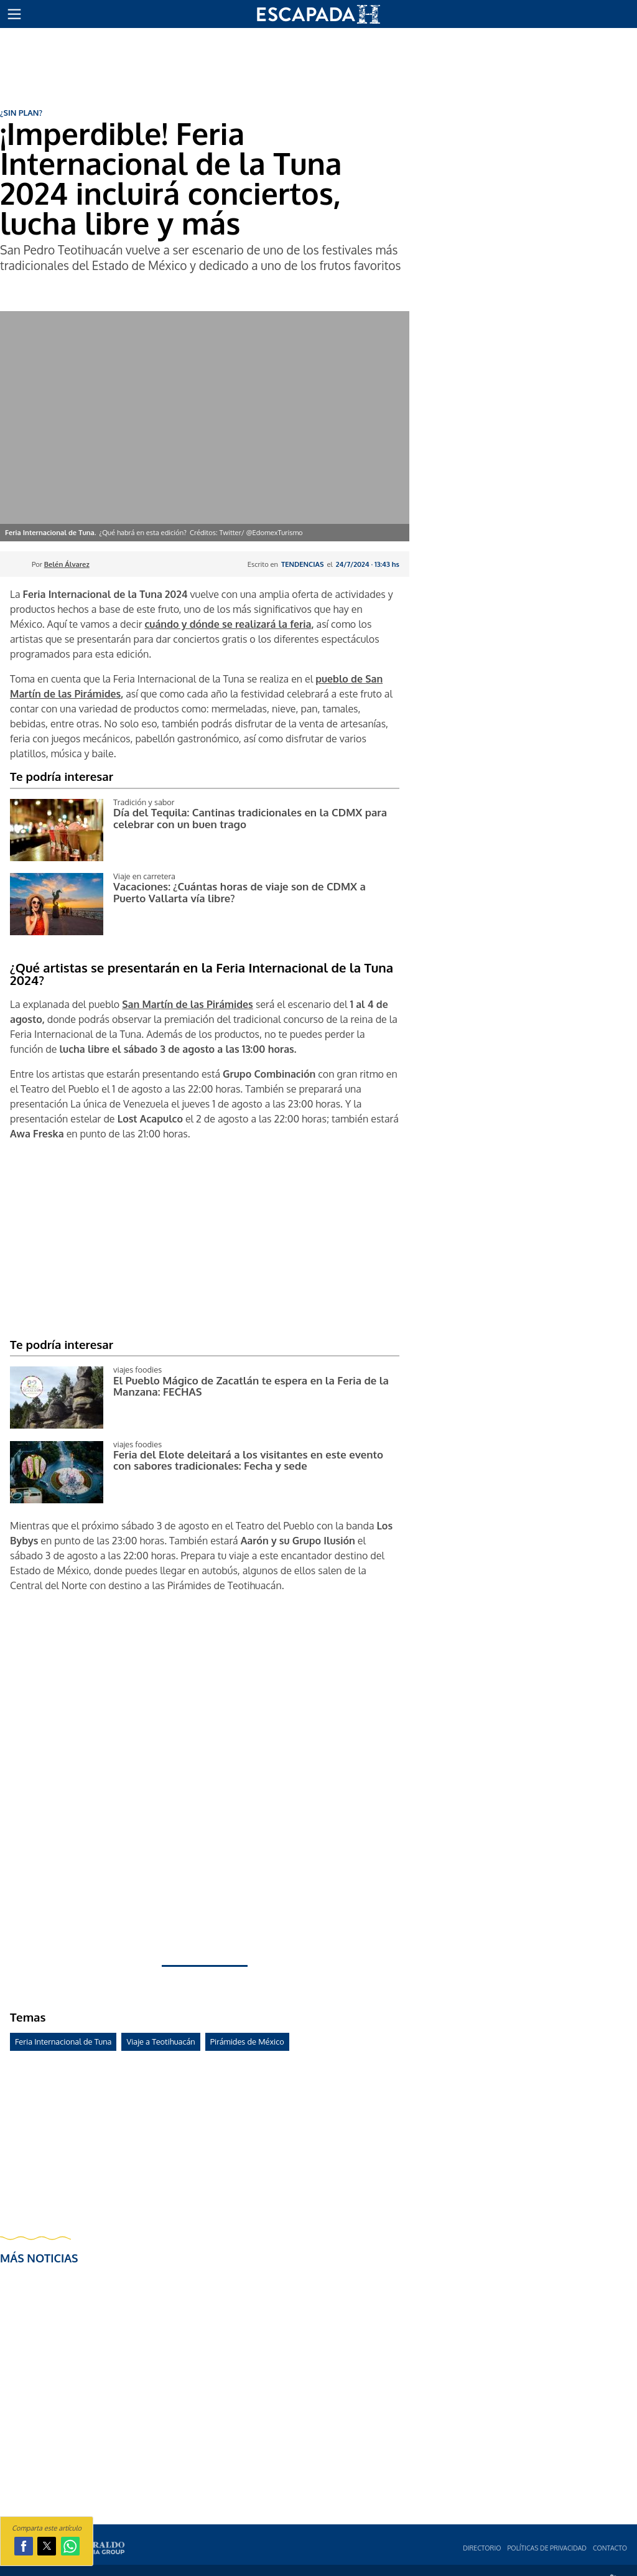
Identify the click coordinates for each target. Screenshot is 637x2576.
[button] (14, 14)
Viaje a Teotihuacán (160, 2041)
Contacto (610, 2548)
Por (61, 564)
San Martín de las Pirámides (187, 1004)
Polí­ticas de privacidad (547, 2548)
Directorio (482, 2548)
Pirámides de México (247, 2041)
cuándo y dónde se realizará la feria (227, 624)
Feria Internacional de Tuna (63, 2041)
